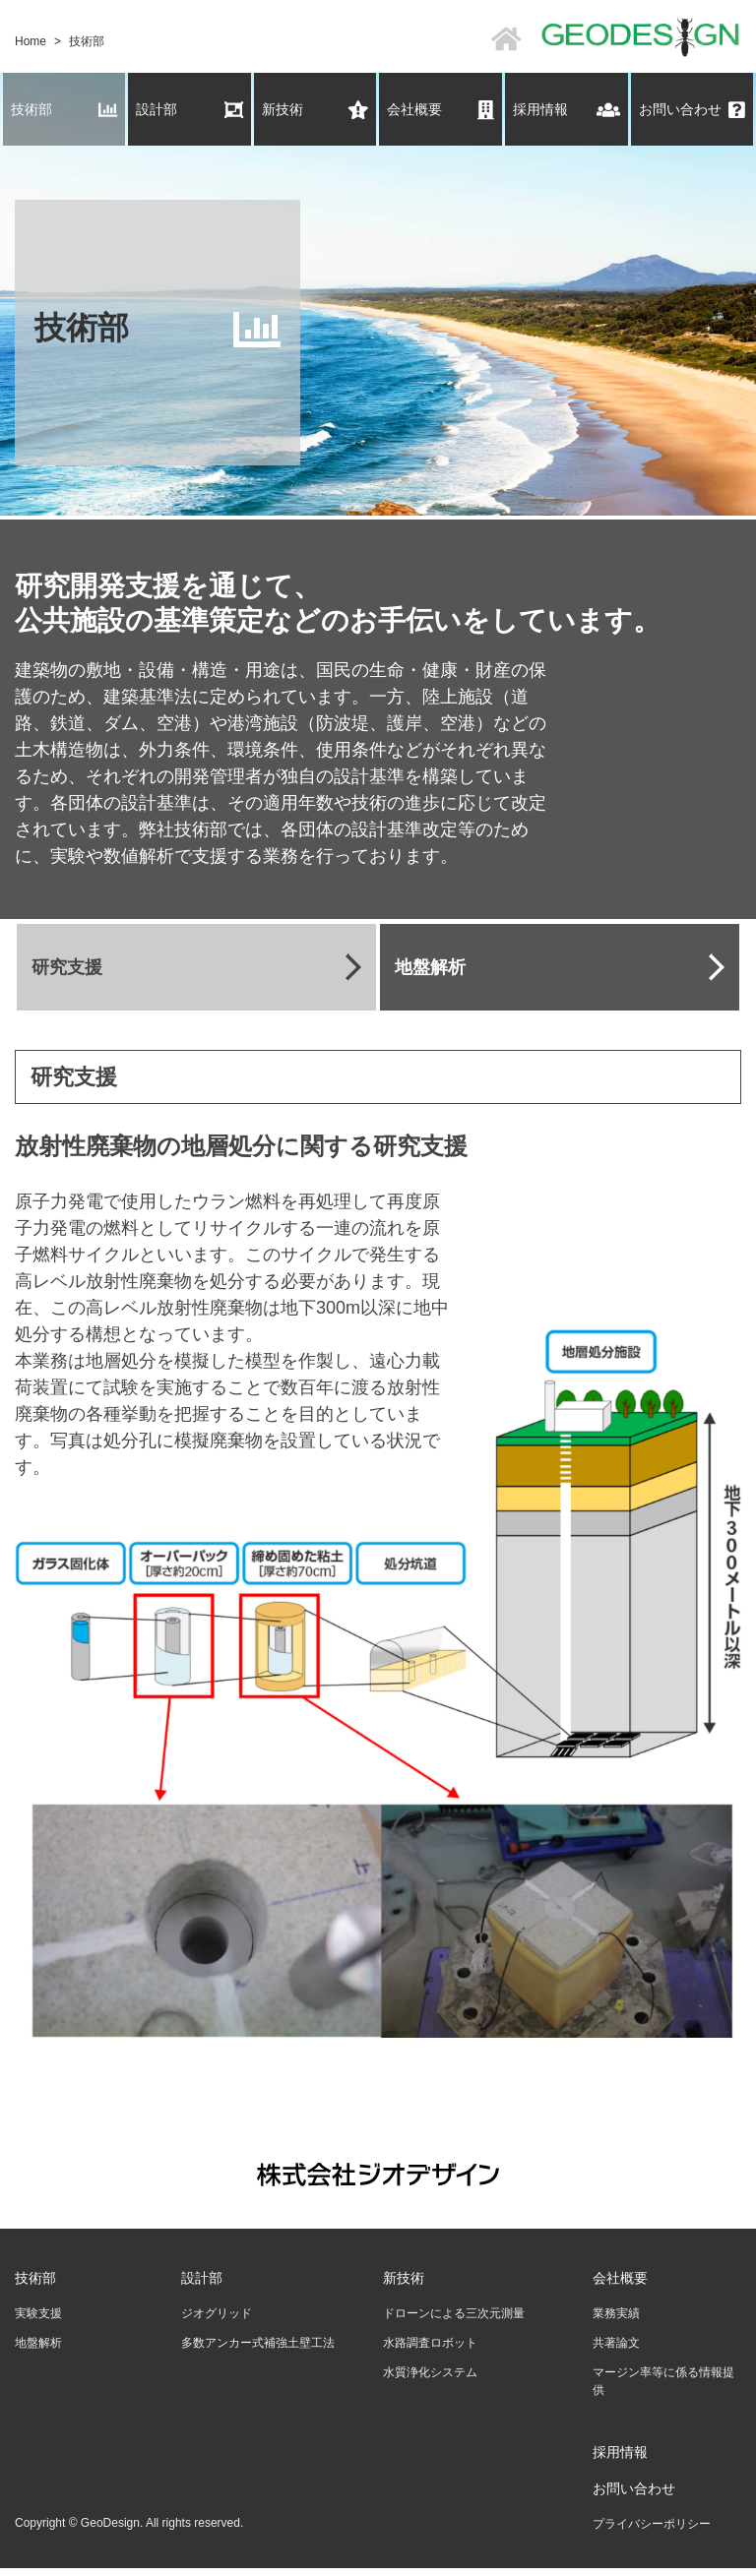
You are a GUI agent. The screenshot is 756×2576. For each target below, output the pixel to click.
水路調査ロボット (430, 2343)
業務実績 (616, 2313)
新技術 (315, 109)
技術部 (64, 109)
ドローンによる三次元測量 (454, 2313)
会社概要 (440, 109)
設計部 (189, 109)
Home (30, 41)
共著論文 (616, 2343)
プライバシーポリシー (652, 2524)
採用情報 (566, 109)
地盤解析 (38, 2343)
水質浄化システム (430, 2372)
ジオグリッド (216, 2313)
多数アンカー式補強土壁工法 (258, 2343)
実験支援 (38, 2313)
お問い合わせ (692, 109)
